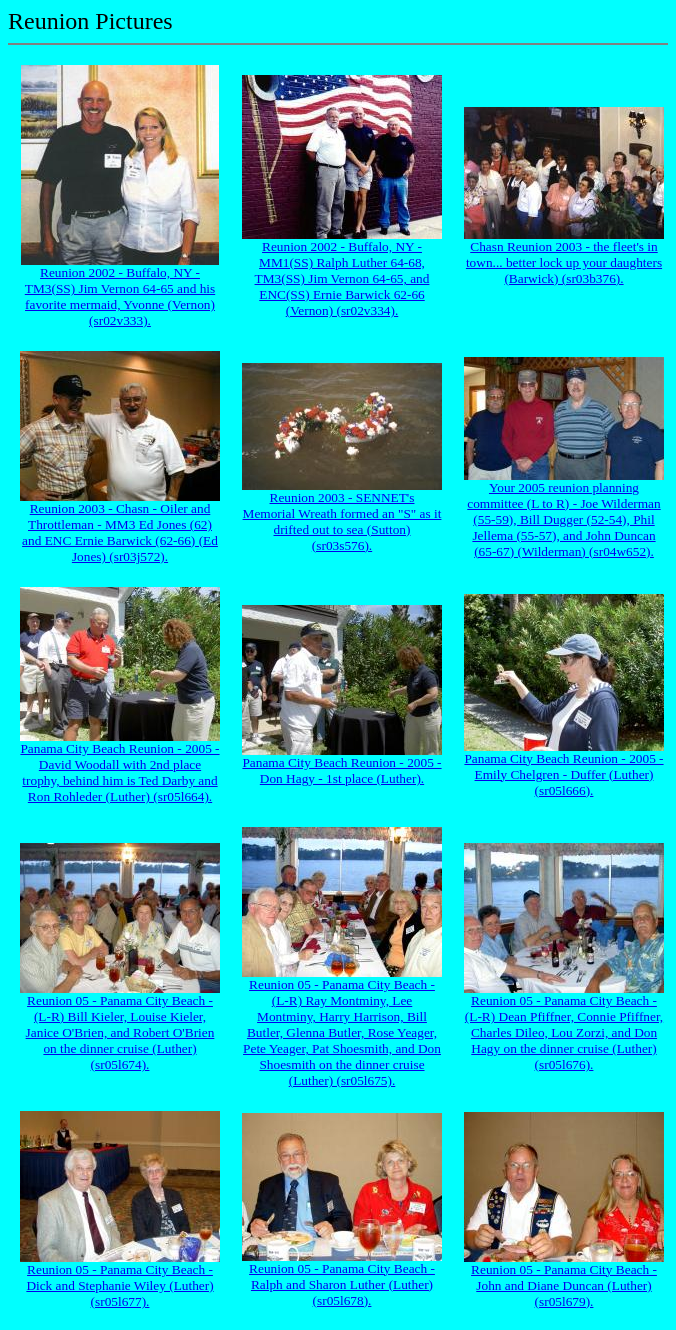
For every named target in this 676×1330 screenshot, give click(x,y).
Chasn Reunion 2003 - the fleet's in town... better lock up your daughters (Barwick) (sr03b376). (564, 262)
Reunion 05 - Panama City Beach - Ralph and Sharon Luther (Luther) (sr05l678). (342, 1284)
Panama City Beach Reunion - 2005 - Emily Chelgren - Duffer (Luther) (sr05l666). (563, 774)
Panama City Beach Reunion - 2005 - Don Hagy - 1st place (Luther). (341, 770)
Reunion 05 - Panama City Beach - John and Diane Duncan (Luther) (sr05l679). (564, 1285)
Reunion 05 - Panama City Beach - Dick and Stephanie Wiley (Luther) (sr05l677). (119, 1285)
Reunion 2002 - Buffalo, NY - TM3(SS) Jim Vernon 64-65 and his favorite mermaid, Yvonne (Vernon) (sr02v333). (120, 296)
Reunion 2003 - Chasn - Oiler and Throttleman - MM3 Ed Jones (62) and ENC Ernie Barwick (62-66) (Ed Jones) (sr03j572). (120, 532)
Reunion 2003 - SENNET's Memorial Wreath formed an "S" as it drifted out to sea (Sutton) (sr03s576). (342, 521)
